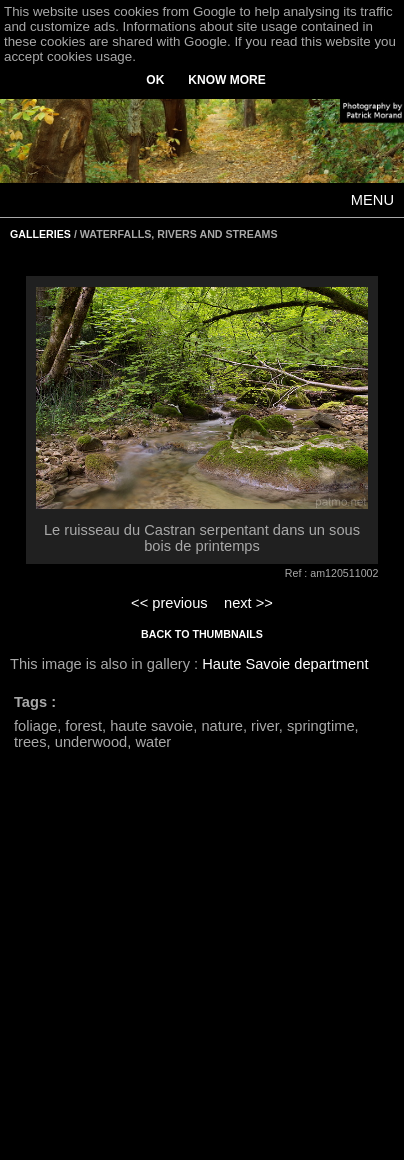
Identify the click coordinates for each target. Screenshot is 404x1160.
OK (155, 80)
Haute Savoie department (285, 664)
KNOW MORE (226, 80)
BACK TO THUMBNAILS (202, 634)
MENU (372, 200)
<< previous (169, 603)
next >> (248, 603)
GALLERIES (40, 234)
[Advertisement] (187, 966)
